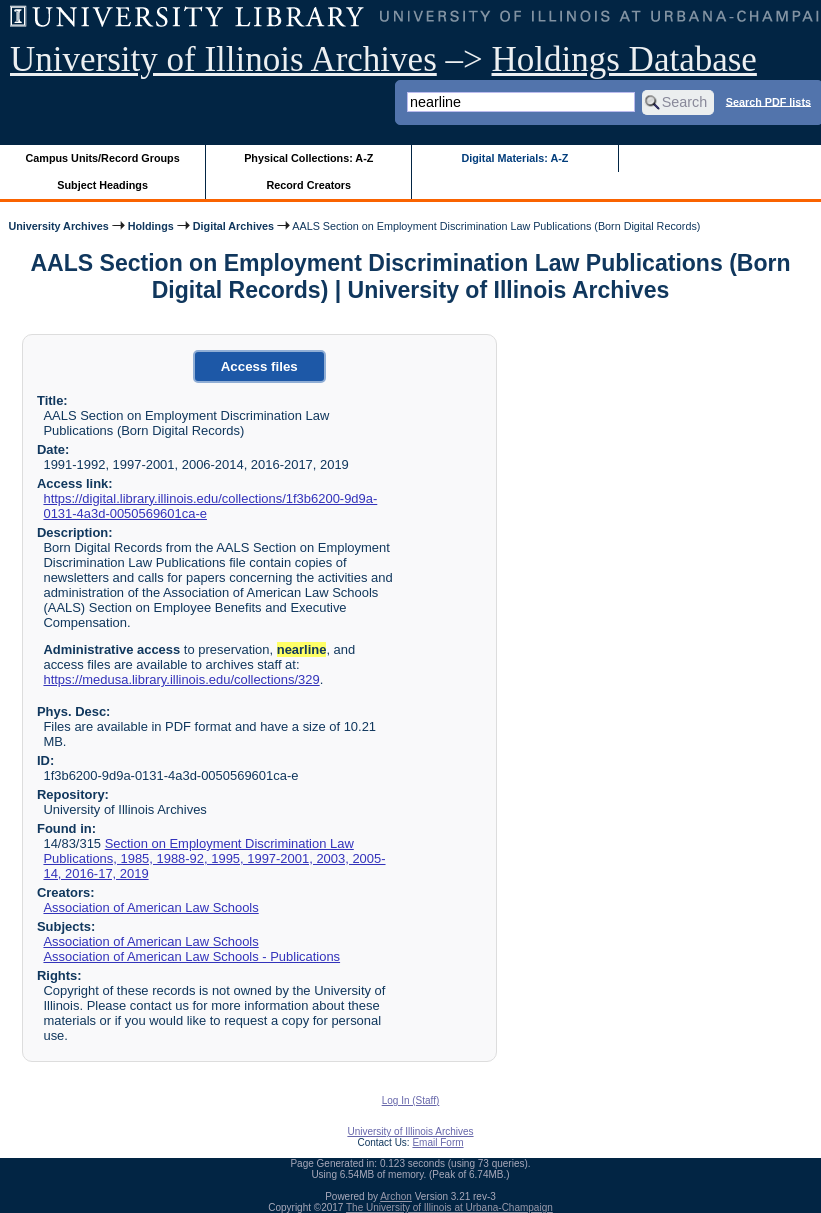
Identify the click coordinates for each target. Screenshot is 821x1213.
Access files (259, 366)
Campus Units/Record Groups (103, 158)
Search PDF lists (768, 101)
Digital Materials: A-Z (514, 158)
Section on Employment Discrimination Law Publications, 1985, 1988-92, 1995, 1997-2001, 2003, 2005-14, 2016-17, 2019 (214, 858)
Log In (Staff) (411, 1100)
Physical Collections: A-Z (308, 158)
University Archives (58, 226)
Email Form (437, 1142)
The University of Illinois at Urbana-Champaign (449, 1207)
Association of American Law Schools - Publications (191, 956)
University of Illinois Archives (223, 59)
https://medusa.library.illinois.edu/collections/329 (181, 679)
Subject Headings (102, 185)
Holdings (151, 226)
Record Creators (308, 185)
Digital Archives (233, 226)
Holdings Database (624, 59)
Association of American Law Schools (150, 907)
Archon (396, 1196)
